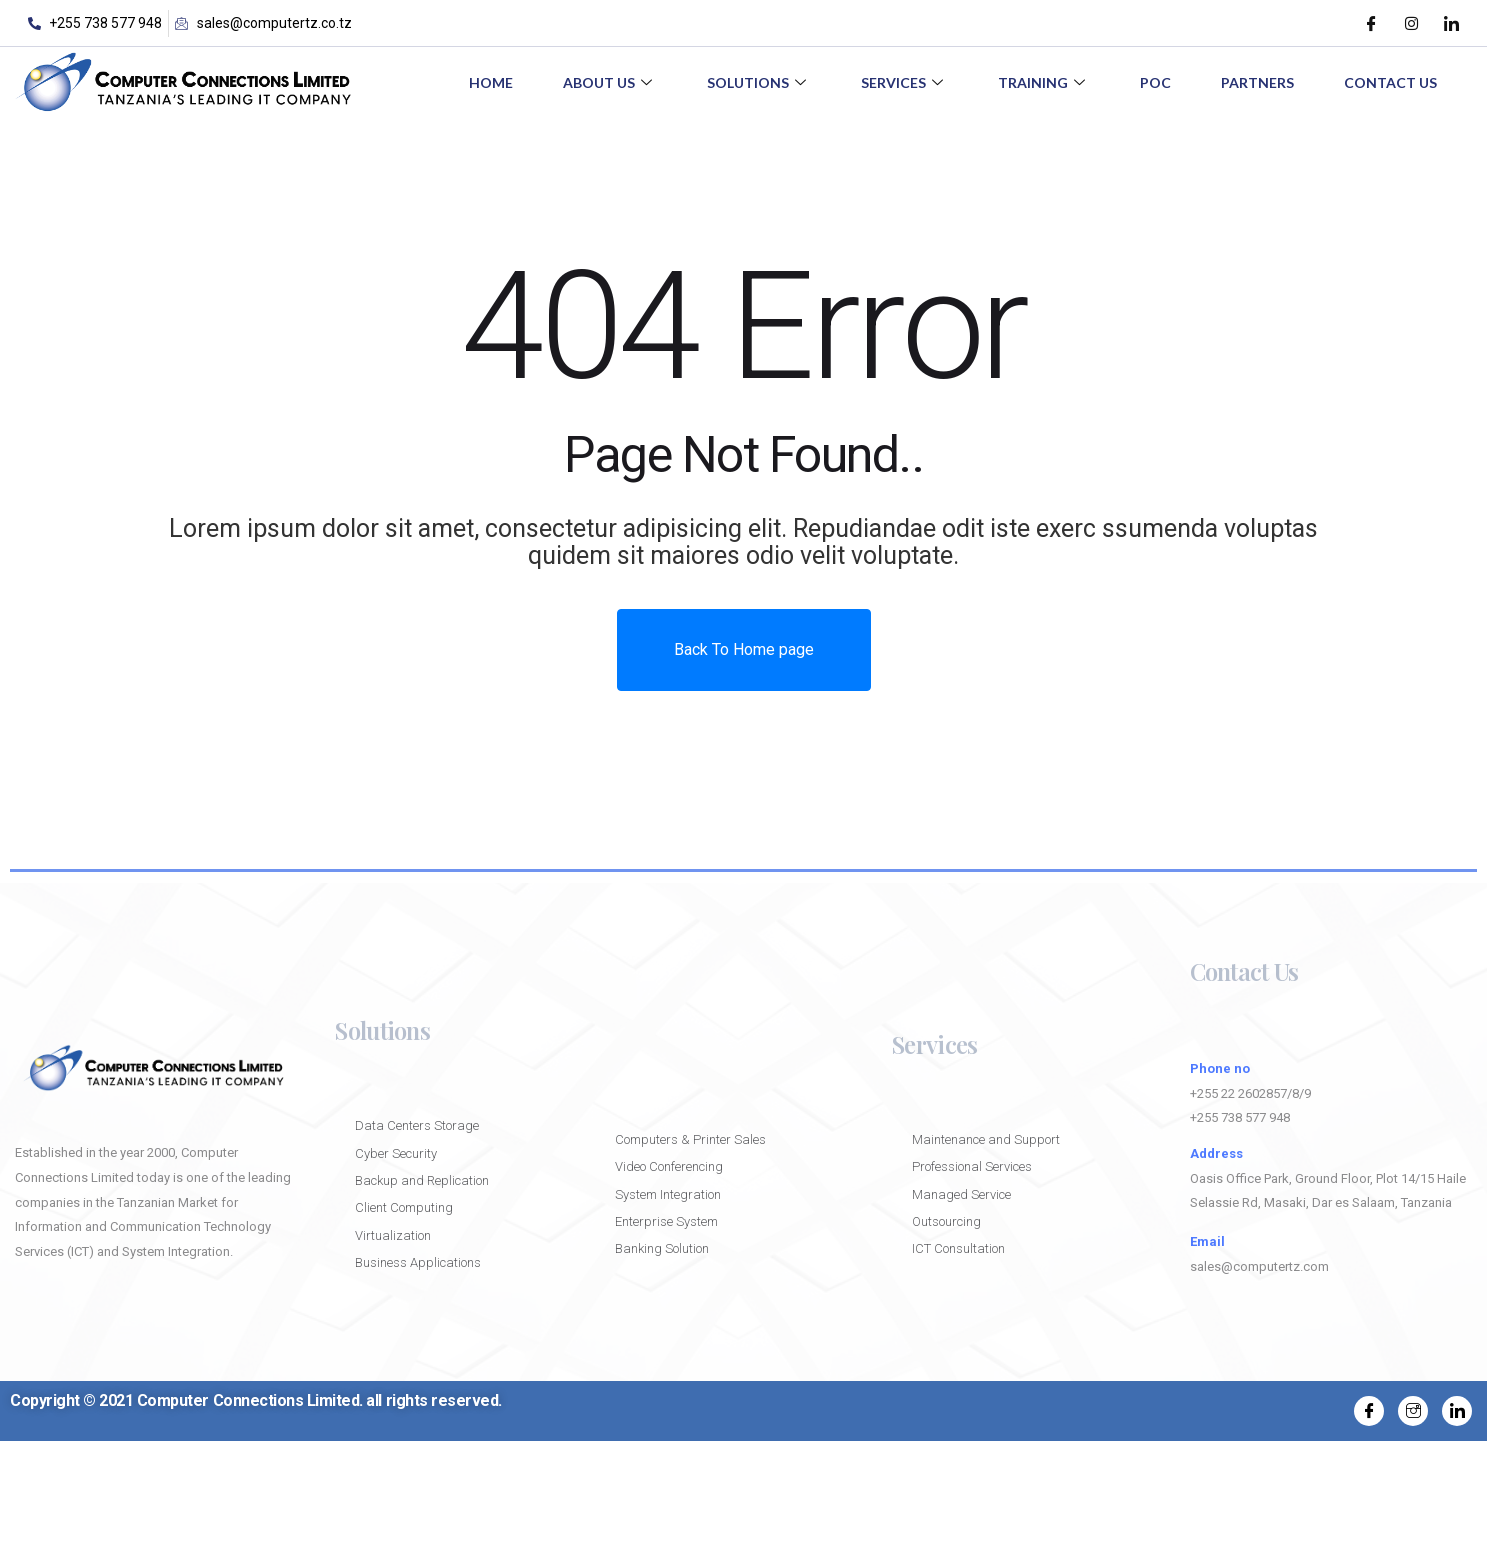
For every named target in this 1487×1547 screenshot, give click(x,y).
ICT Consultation (958, 1248)
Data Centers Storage (417, 1125)
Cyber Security (396, 1153)
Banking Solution (662, 1248)
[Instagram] (1411, 23)
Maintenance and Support (986, 1139)
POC (1155, 82)
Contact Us (1390, 82)
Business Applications (418, 1262)
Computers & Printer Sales (690, 1139)
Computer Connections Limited (248, 1400)
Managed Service (961, 1194)
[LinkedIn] (1451, 23)
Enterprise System (666, 1221)
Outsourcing (946, 1221)
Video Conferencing (669, 1166)
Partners (1257, 82)
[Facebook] (1371, 23)
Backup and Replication (423, 1180)
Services (904, 82)
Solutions (759, 82)
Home (491, 82)
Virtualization (393, 1235)
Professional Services (972, 1166)
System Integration (668, 1194)
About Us (610, 82)
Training (1044, 82)
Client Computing (404, 1207)
